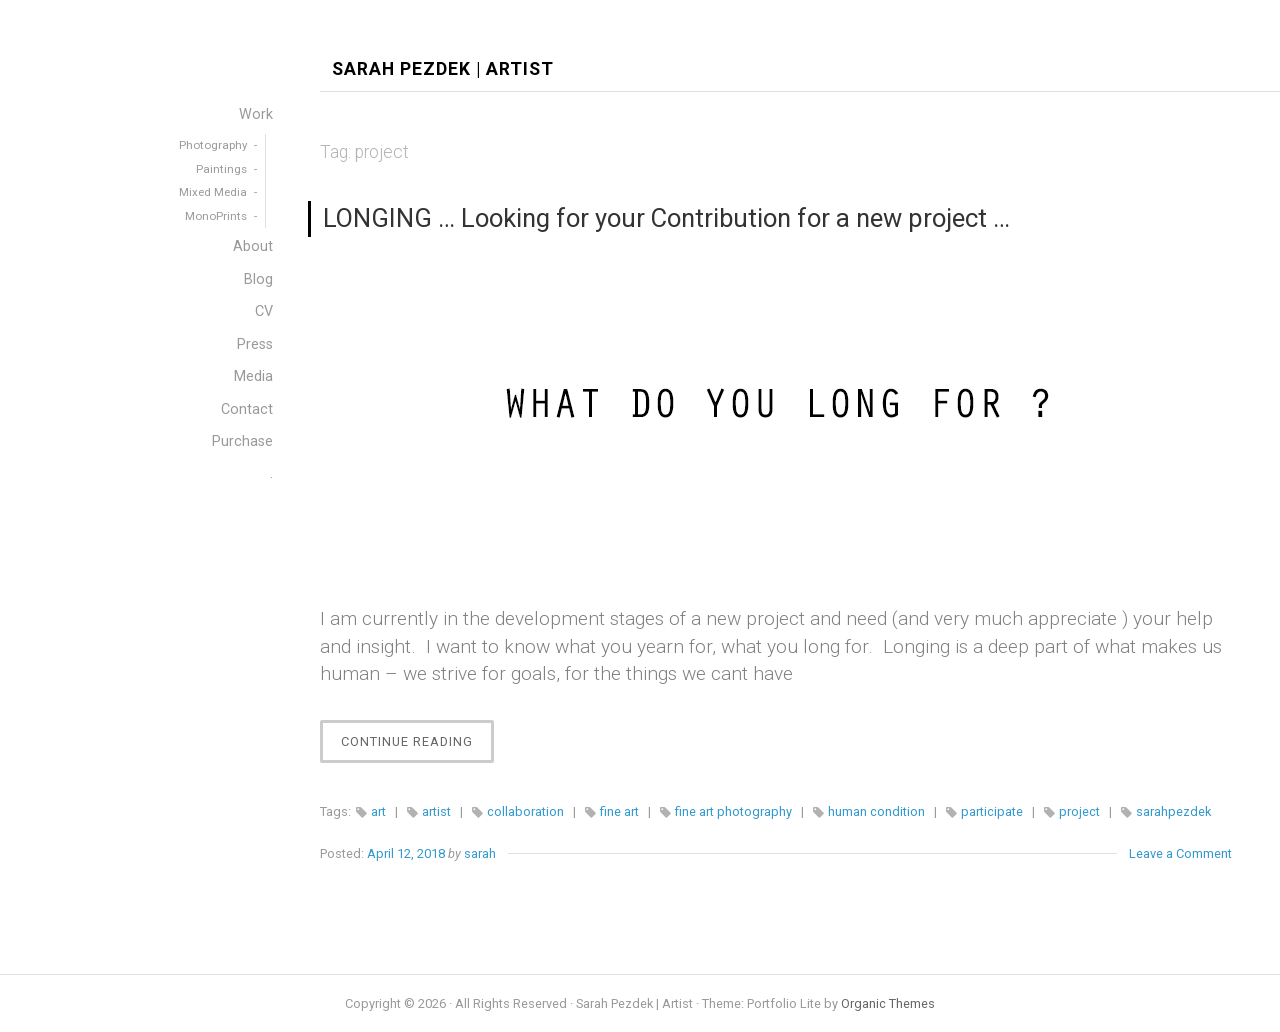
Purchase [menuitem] (242, 441)
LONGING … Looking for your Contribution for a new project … (666, 218)
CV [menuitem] (264, 311)
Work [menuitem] (256, 114)
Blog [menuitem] (258, 279)
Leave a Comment (1180, 853)
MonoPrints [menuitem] (216, 216)
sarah (480, 853)
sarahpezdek (1173, 811)
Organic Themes (888, 1003)
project (1079, 811)
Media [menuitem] (253, 376)
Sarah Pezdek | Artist (443, 69)
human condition (876, 811)
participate (992, 811)
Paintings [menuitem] (221, 169)
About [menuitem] (253, 246)
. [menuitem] (271, 473)
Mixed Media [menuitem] (213, 192)
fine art (619, 811)
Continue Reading (417, 746)
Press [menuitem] (255, 344)
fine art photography (733, 811)
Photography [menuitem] (213, 145)
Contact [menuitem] (247, 409)
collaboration (525, 811)
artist (436, 811)
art (378, 811)
